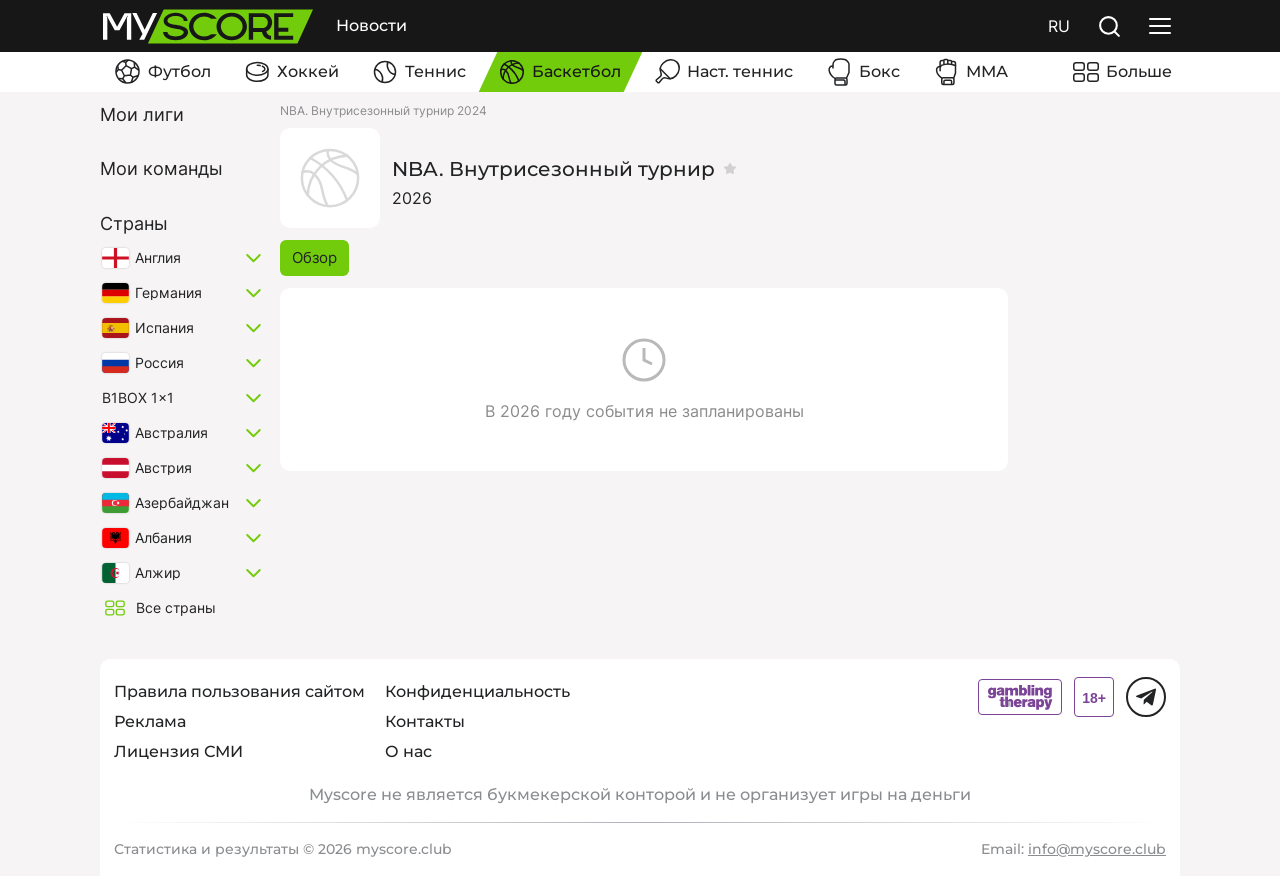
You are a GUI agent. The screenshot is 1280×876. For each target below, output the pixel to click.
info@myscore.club (1097, 849)
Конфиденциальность (477, 691)
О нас (408, 751)
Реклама (150, 721)
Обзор (314, 257)
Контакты (425, 721)
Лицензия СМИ (178, 751)
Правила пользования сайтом (239, 691)
